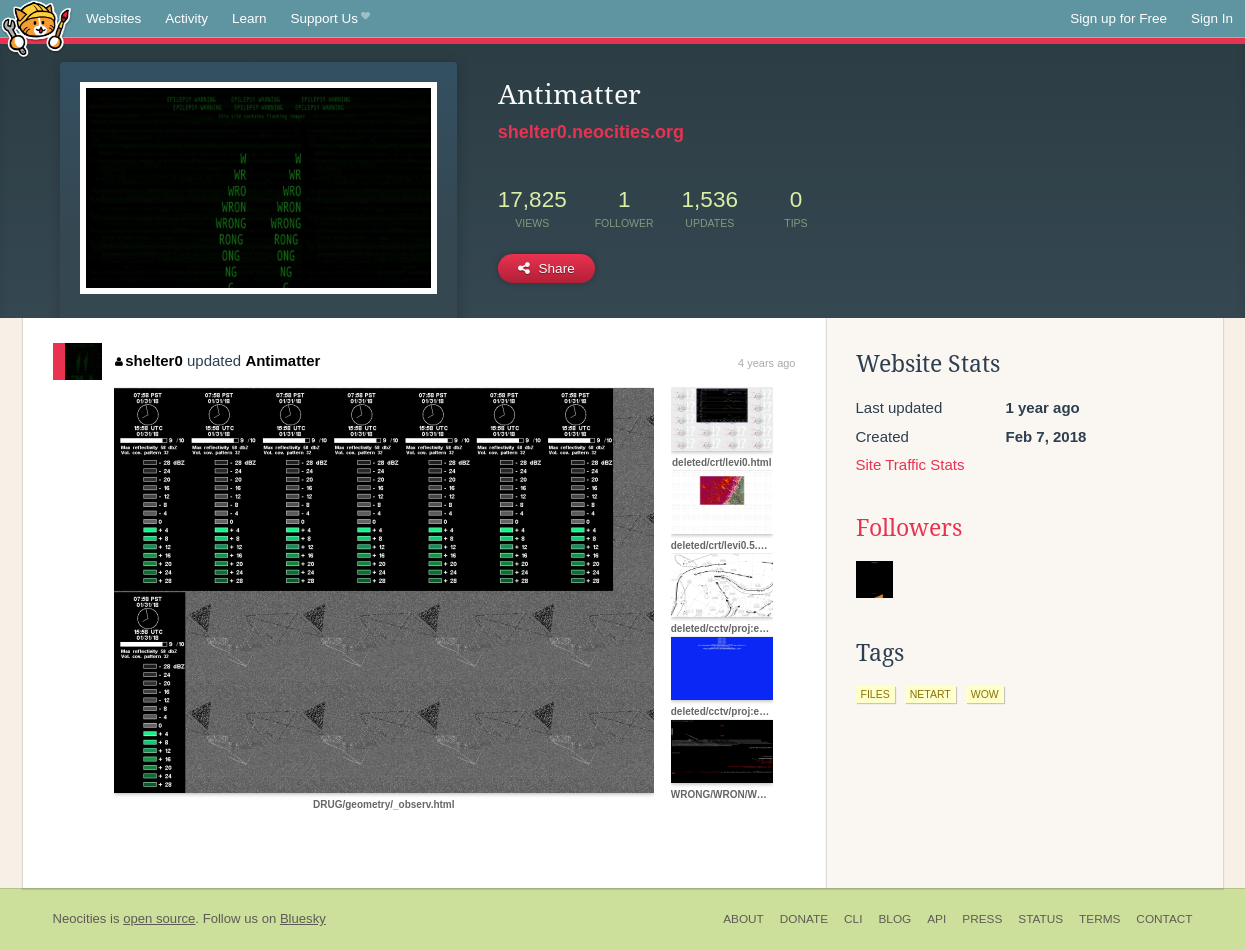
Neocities (80, 918)
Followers (909, 528)
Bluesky (303, 918)
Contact (1164, 919)
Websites (113, 18)
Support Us (330, 19)
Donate (804, 919)
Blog (894, 919)
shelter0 (149, 360)
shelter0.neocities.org (591, 132)
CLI (853, 919)
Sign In (1212, 18)
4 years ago (766, 363)
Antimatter (282, 360)
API (936, 919)
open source (159, 918)
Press (982, 919)
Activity (186, 18)
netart (930, 694)
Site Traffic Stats (910, 464)
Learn (249, 18)
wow (985, 694)
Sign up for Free (1118, 18)
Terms (1099, 919)
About (743, 919)
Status (1040, 919)
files (875, 694)
